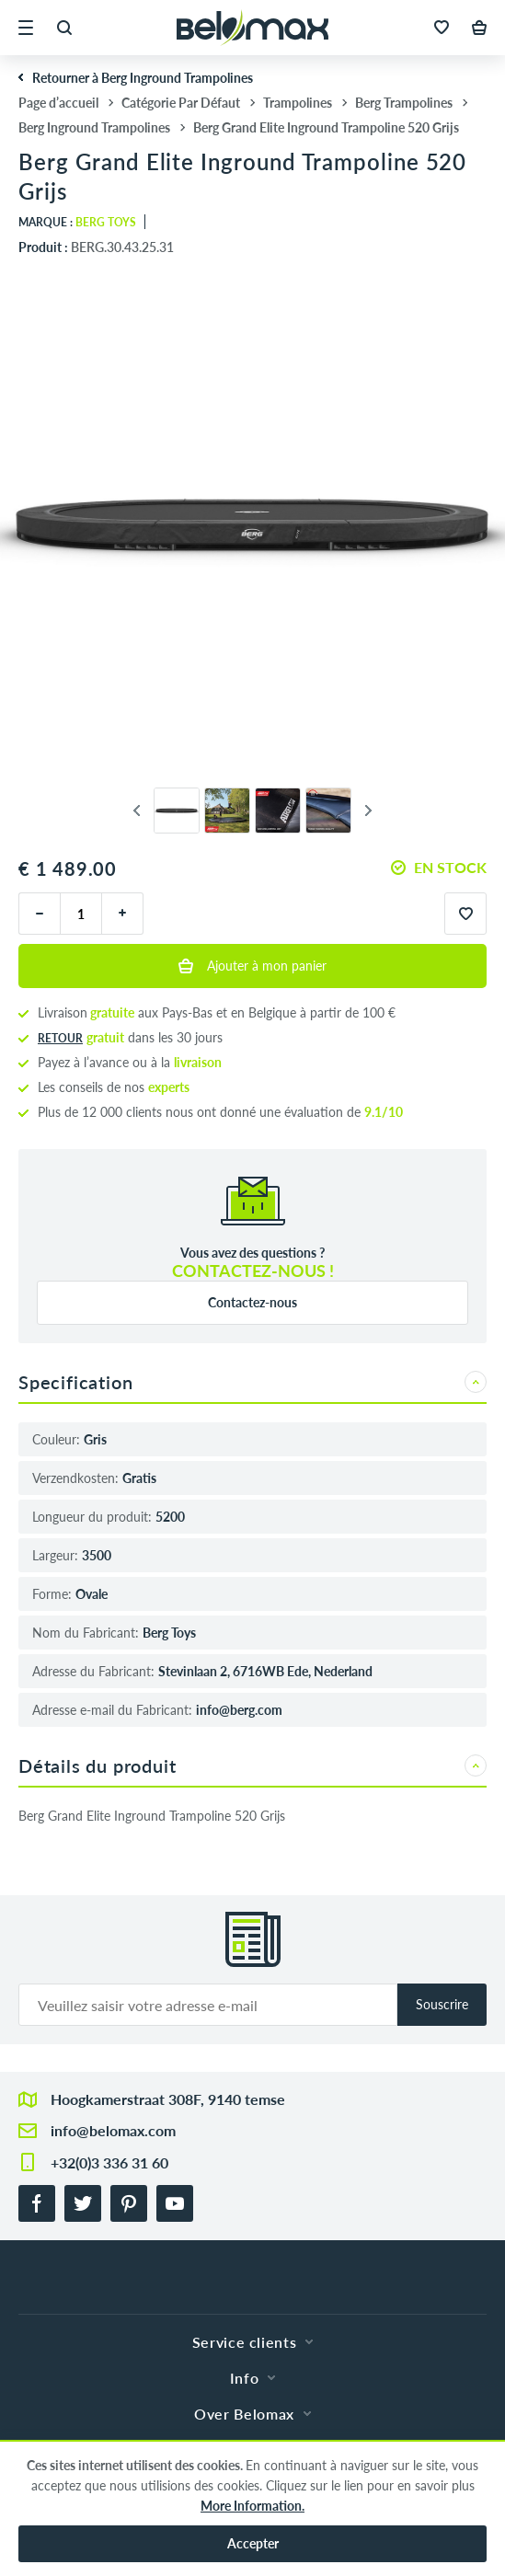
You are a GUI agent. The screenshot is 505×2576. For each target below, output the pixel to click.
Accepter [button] (253, 2543)
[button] (25, 27)
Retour (60, 1038)
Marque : (77, 222)
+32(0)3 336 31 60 (109, 2162)
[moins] (39, 913)
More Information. (252, 2505)
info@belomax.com (113, 2130)
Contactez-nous (252, 1302)
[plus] (122, 913)
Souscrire (442, 2004)
